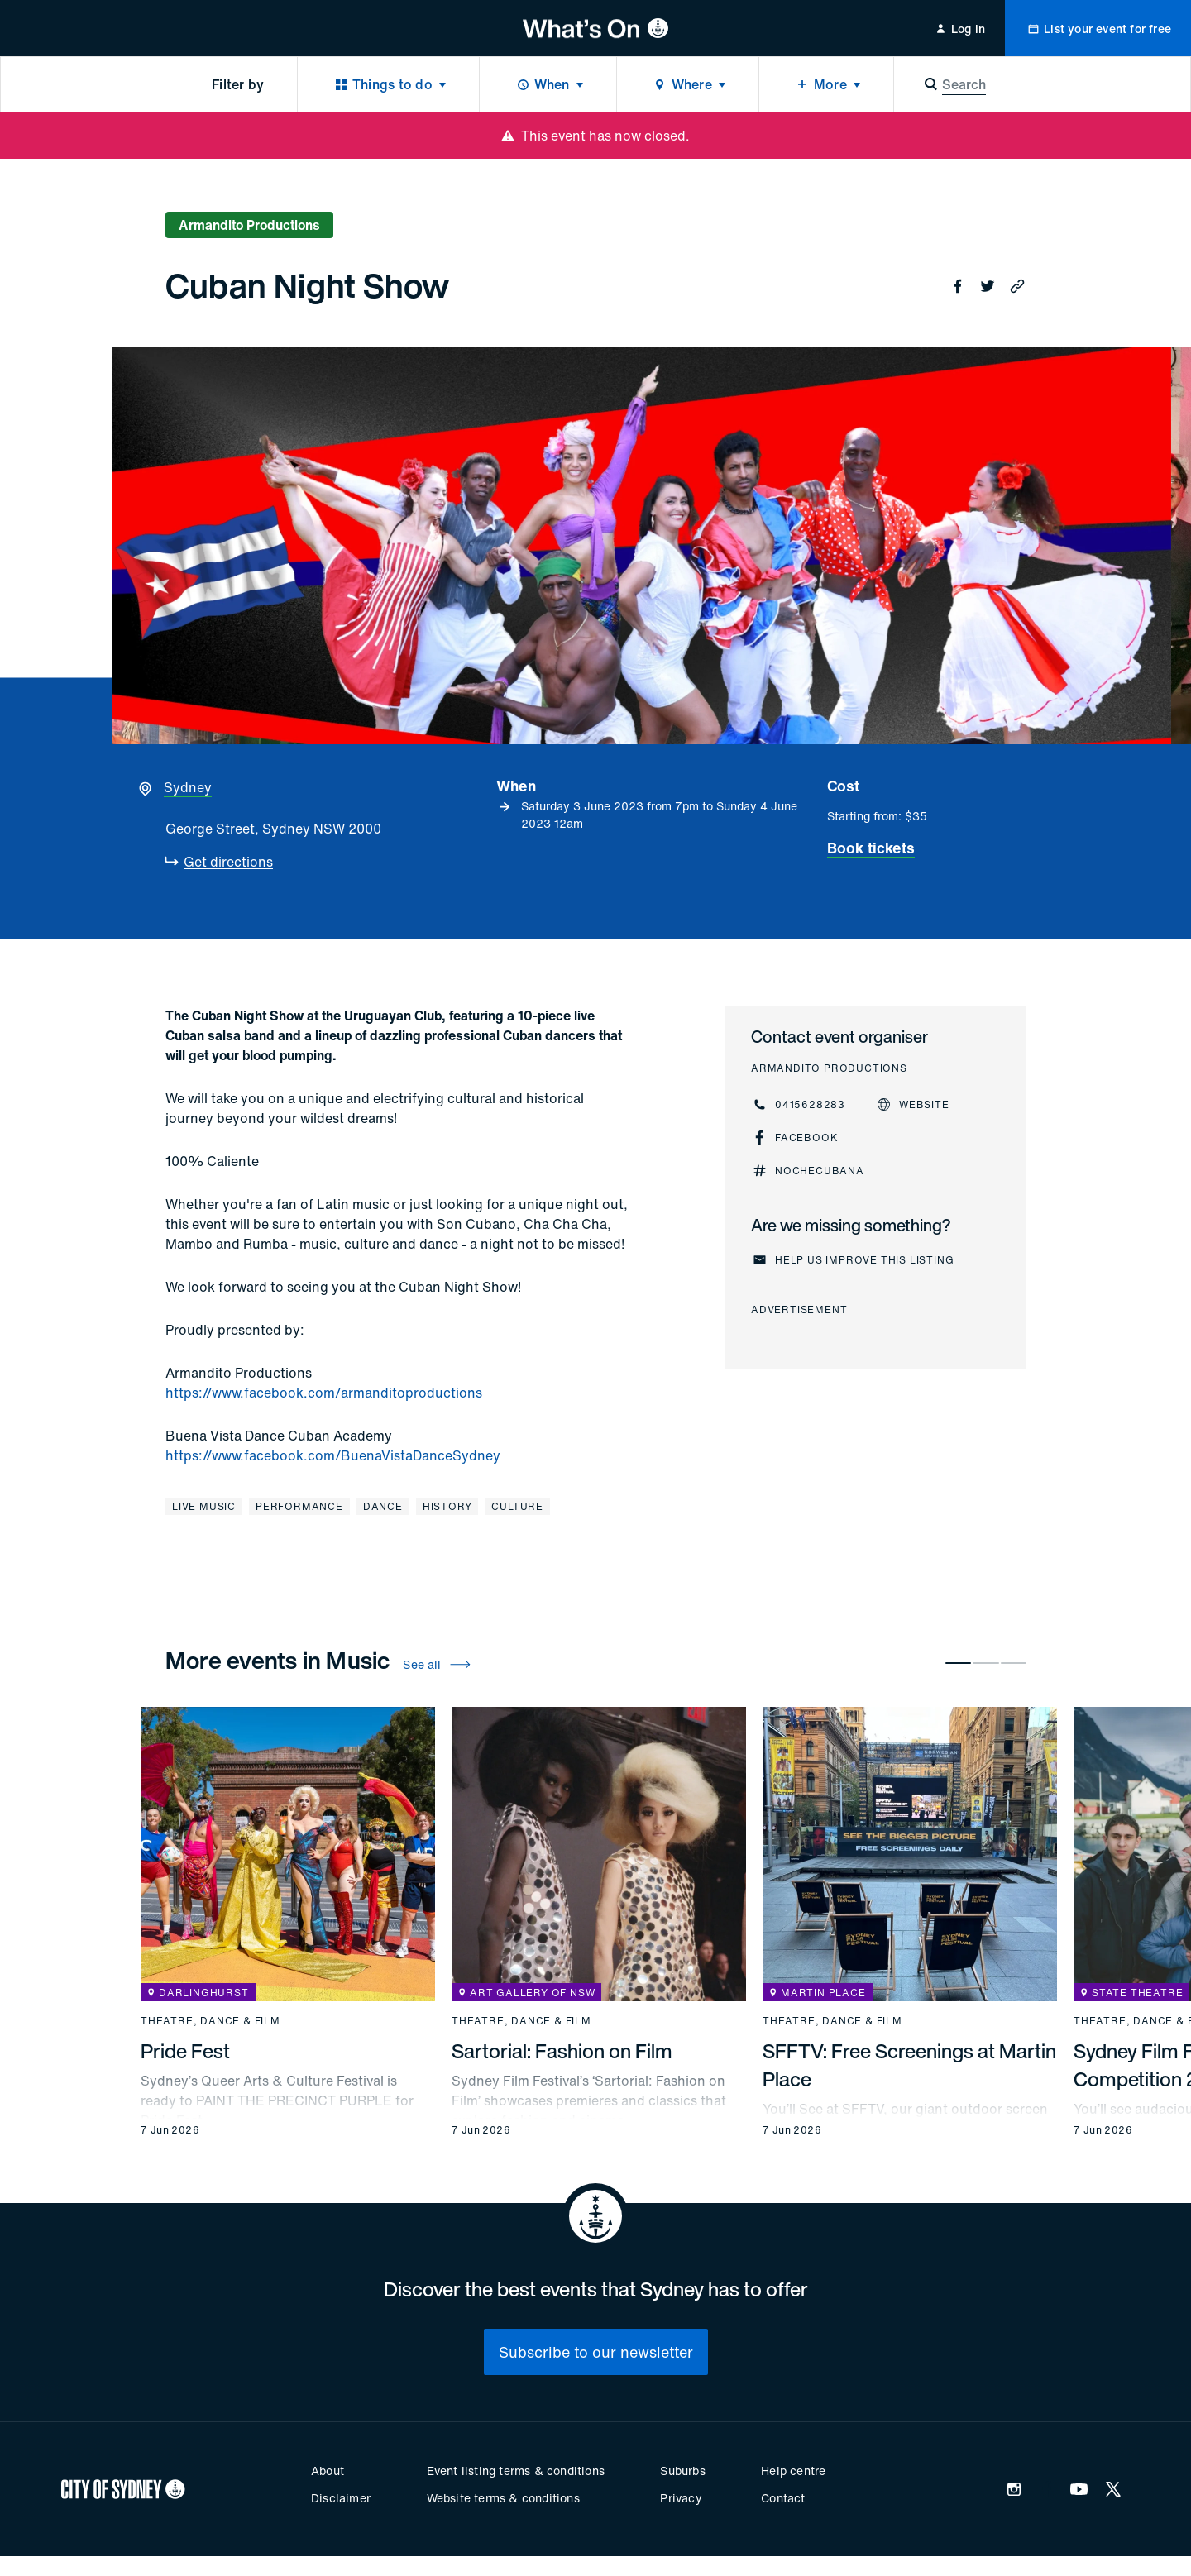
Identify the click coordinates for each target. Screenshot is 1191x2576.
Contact (783, 2498)
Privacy (680, 2498)
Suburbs (682, 2470)
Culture (517, 1506)
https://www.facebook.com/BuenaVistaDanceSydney (332, 1455)
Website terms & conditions (503, 2498)
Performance (299, 1506)
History (447, 1506)
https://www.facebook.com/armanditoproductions (323, 1393)
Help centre (793, 2470)
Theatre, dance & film (210, 2021)
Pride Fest (185, 2051)
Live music (204, 1506)
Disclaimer (341, 2498)
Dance (383, 1506)
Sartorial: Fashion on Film (562, 2051)
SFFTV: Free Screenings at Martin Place (909, 2065)
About (327, 2470)
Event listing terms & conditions (516, 2470)
